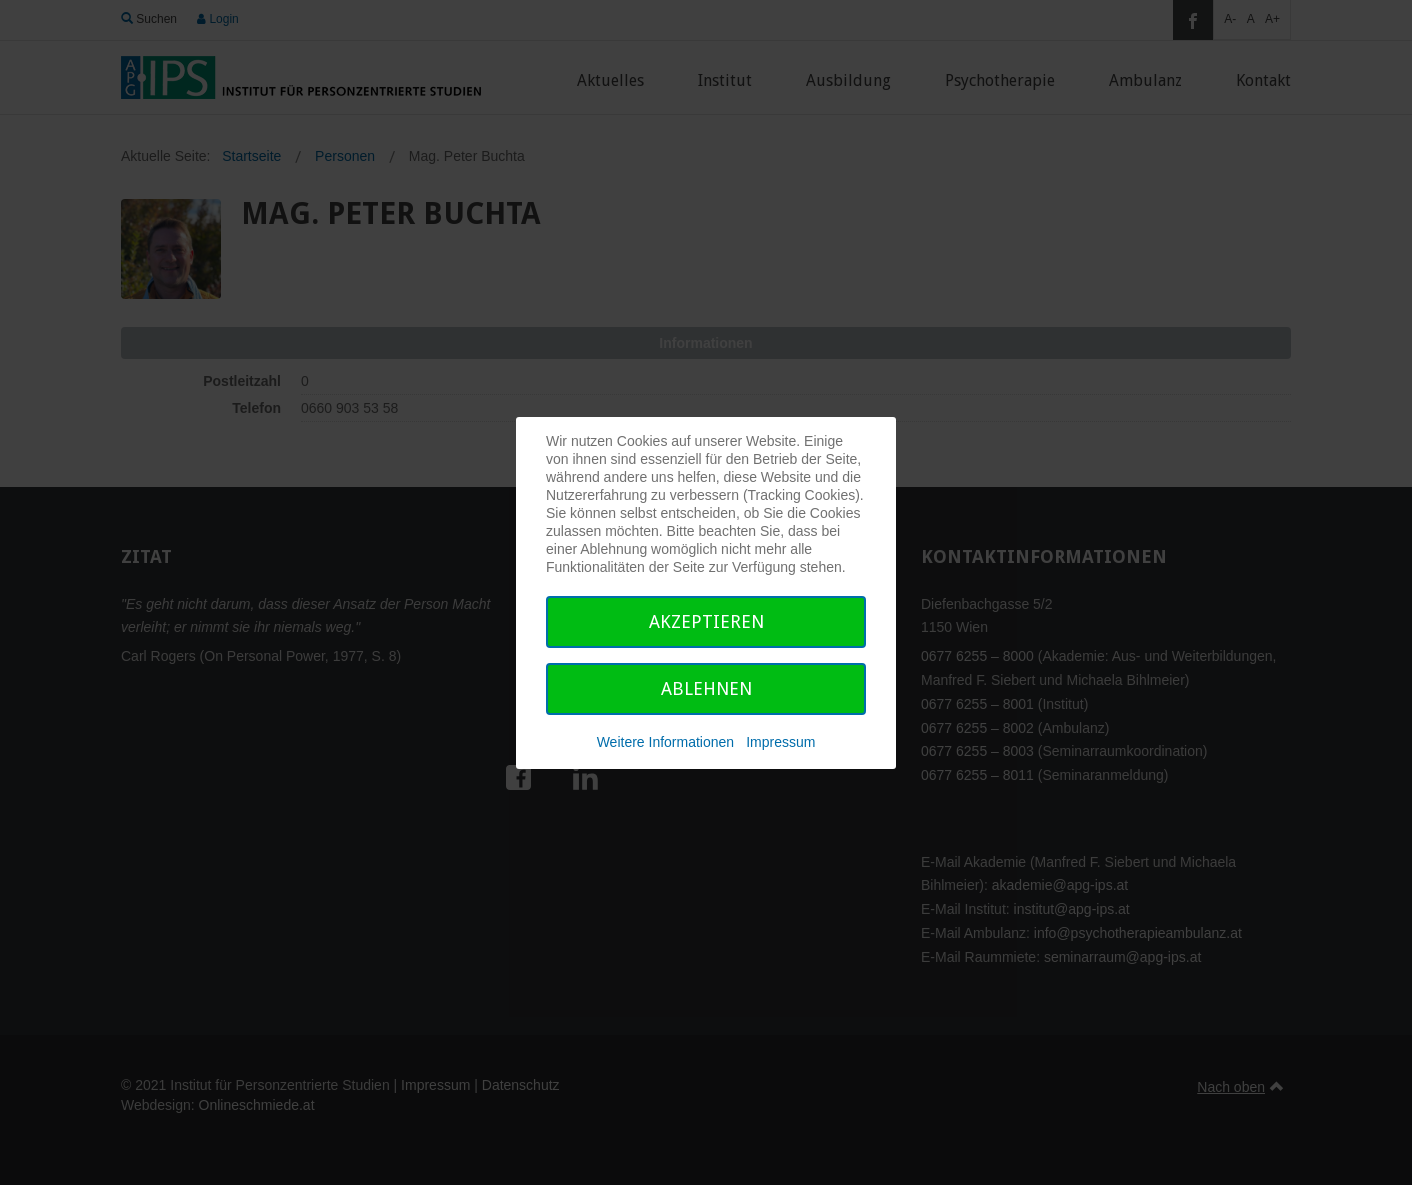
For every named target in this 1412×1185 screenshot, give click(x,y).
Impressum (780, 742)
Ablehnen (706, 688)
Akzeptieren (706, 621)
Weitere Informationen (665, 742)
